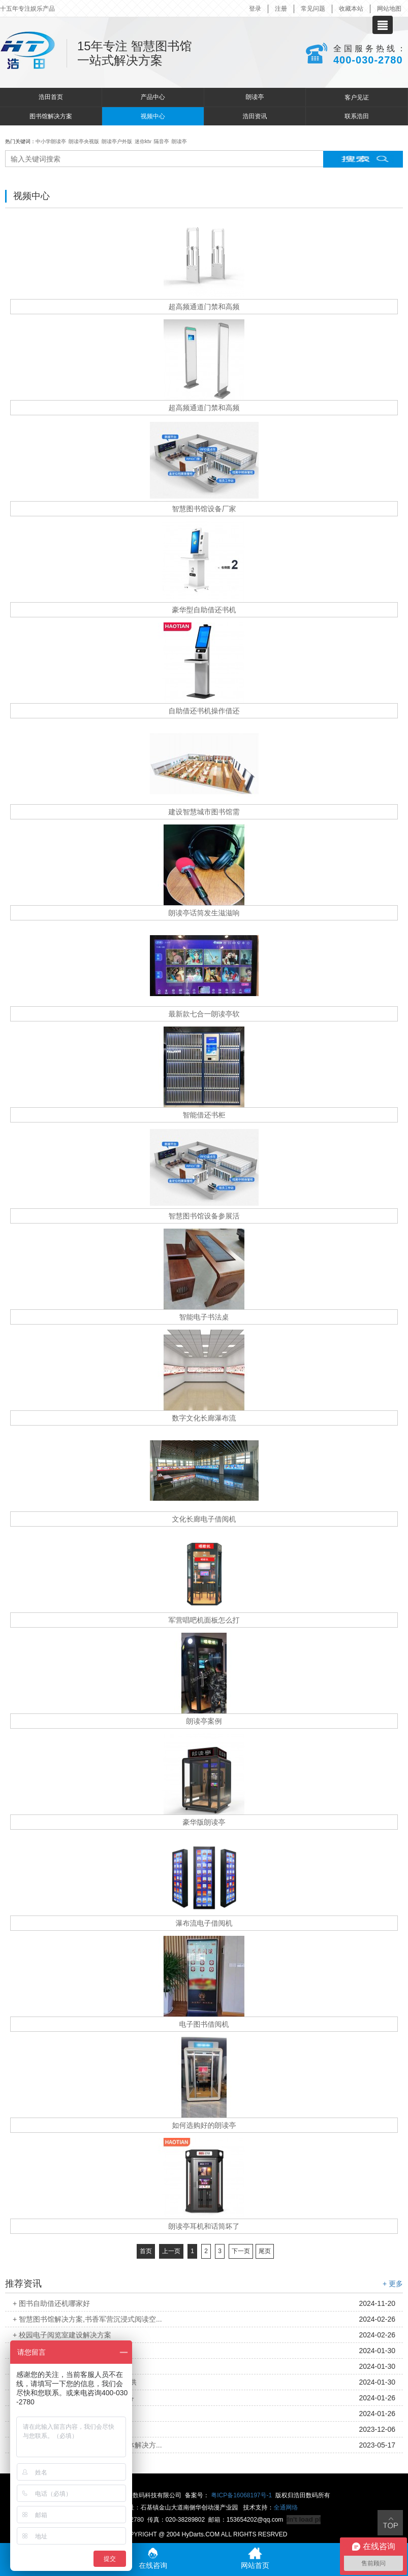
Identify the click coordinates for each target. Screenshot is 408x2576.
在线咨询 (153, 2558)
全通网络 (286, 2507)
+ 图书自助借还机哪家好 (51, 2303)
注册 (281, 8)
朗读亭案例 (204, 1721)
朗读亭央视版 (84, 141)
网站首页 (255, 2558)
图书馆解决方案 (50, 116)
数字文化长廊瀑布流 (204, 1418)
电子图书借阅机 (204, 2024)
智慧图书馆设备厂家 (204, 509)
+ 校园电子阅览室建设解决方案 (62, 2335)
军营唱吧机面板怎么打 (204, 1620)
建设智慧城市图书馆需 (204, 812)
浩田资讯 (254, 116)
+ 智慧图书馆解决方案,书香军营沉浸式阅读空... (87, 2319)
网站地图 (389, 8)
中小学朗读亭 (51, 141)
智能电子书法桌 (204, 1317)
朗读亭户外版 (117, 141)
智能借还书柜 (204, 1115)
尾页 (265, 2251)
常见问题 (313, 8)
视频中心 (153, 116)
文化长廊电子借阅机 (204, 1519)
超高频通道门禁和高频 (204, 307)
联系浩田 (356, 116)
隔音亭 (161, 141)
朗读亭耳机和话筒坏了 (204, 2226)
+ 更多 (393, 2284)
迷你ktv (143, 141)
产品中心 (153, 97)
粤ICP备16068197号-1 (241, 2495)
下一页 (241, 2251)
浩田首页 (51, 97)
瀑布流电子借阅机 (204, 1923)
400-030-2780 (367, 59)
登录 (255, 8)
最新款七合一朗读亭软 (204, 1014)
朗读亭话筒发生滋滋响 (204, 913)
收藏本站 (351, 8)
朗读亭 (254, 97)
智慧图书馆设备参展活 (204, 1216)
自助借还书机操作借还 (204, 711)
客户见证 (356, 97)
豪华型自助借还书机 (204, 610)
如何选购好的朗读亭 (204, 2125)
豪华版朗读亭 (204, 1822)
